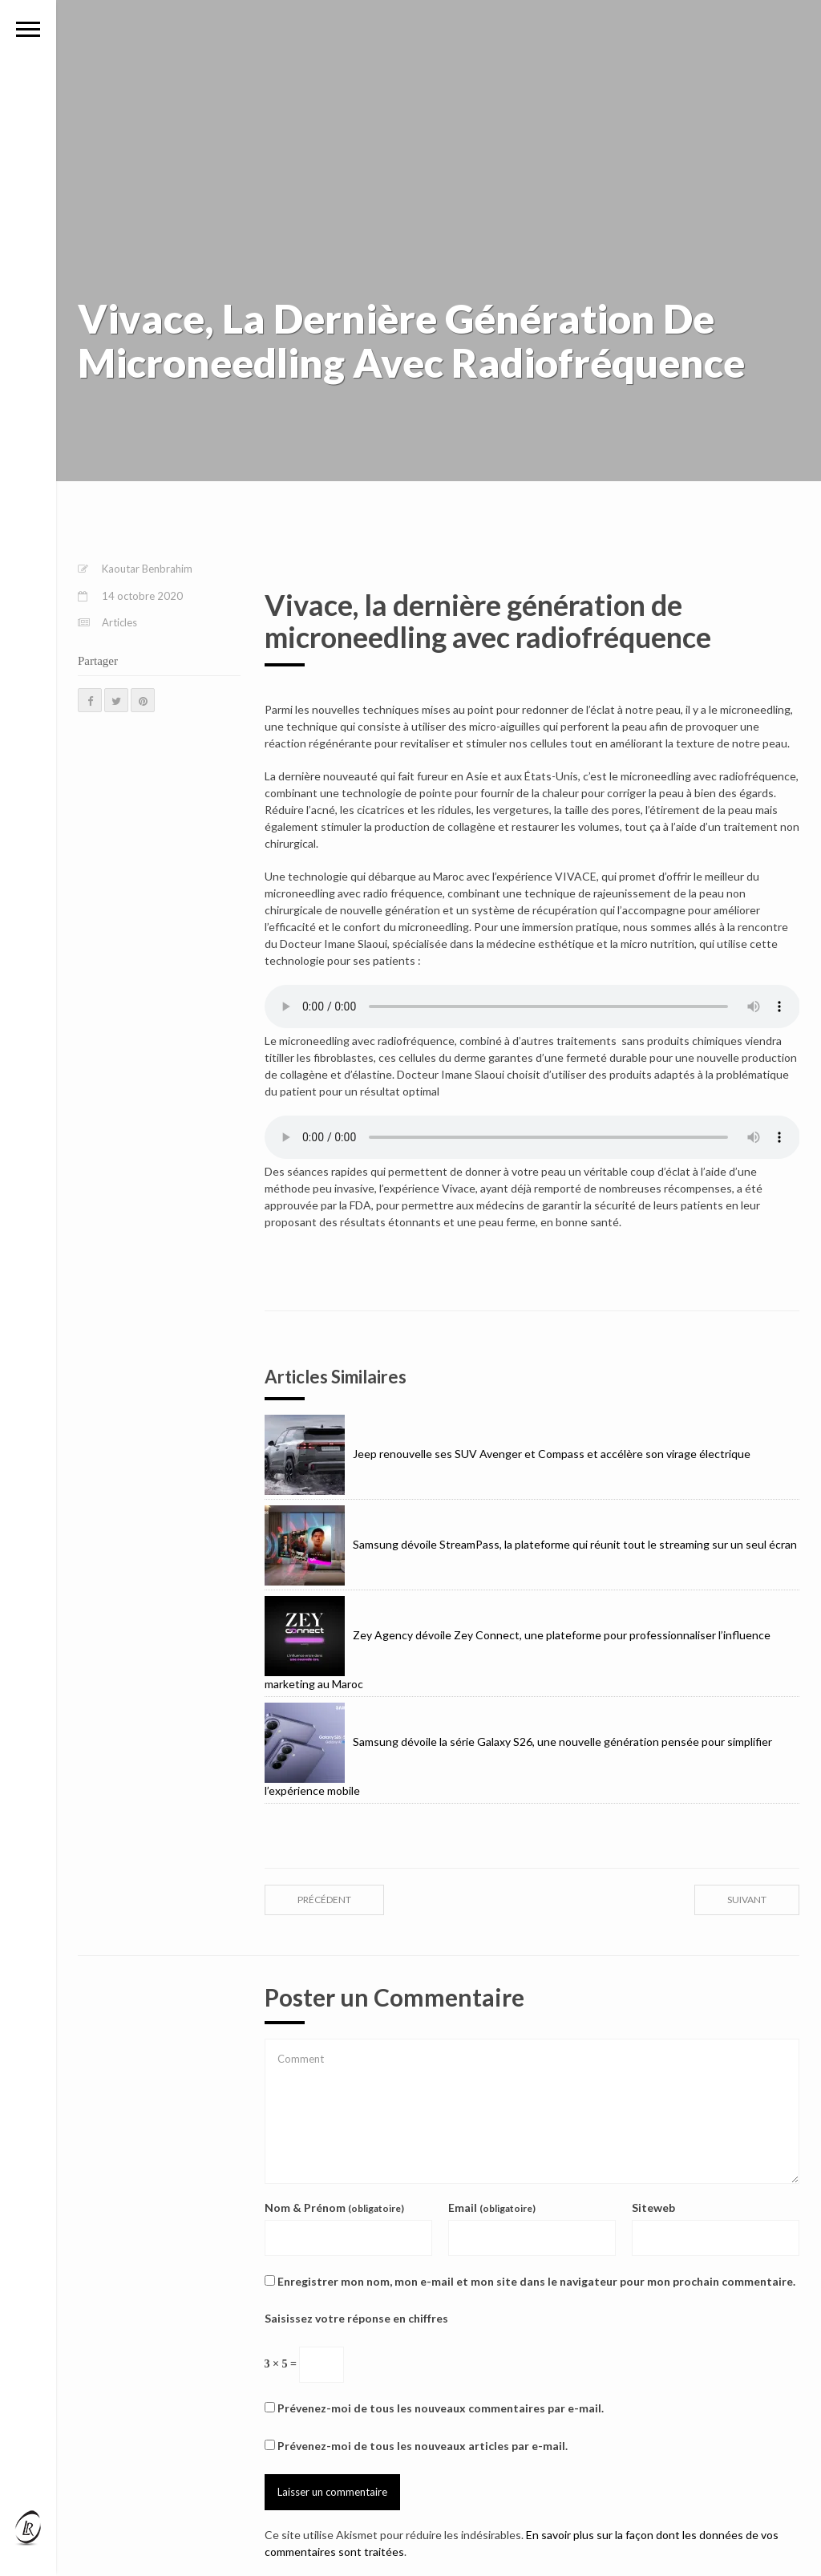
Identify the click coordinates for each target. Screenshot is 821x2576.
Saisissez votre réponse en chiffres (356, 2318)
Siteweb (653, 2207)
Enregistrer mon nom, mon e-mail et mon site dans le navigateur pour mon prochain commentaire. (536, 2281)
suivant (746, 1900)
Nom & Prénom (334, 2207)
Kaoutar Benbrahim (147, 568)
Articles (119, 622)
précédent (324, 1900)
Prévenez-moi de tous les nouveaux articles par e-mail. (422, 2445)
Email (492, 2207)
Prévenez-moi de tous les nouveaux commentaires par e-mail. (440, 2408)
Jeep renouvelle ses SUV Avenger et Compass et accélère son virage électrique (507, 1453)
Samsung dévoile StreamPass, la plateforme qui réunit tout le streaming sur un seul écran (531, 1544)
